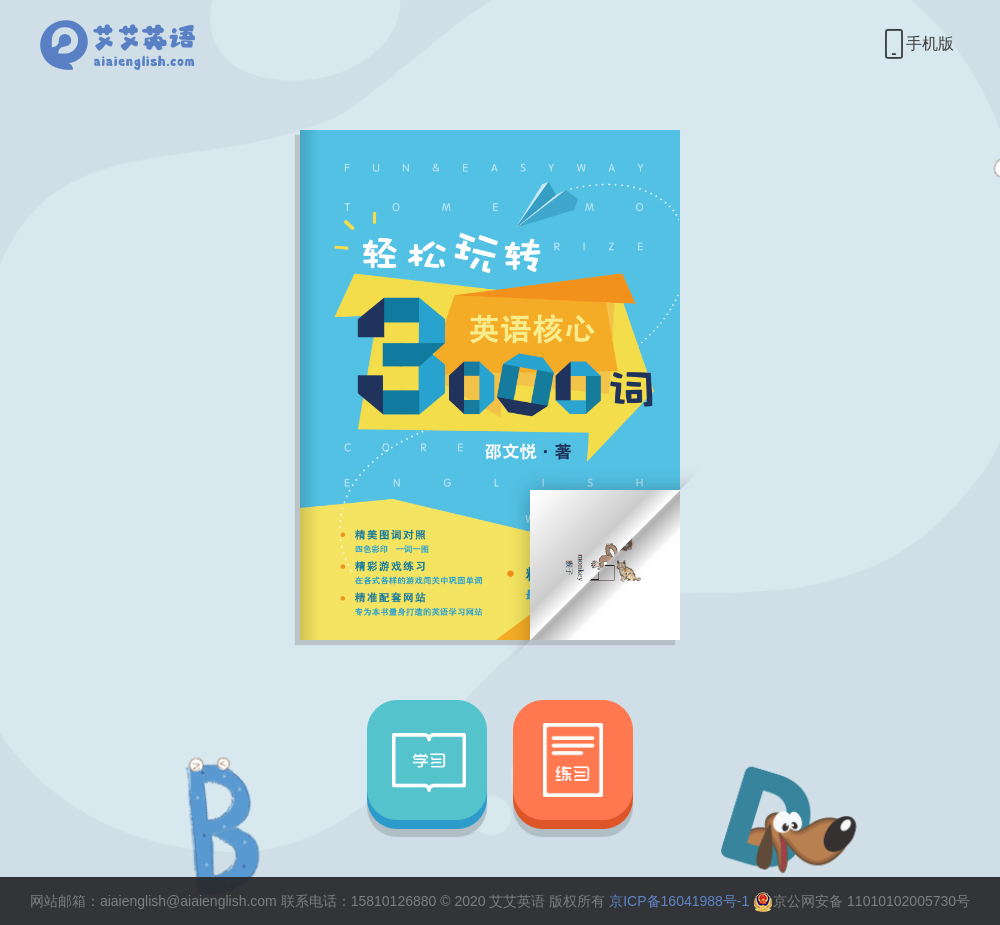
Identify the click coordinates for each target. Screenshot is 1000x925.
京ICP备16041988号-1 (679, 901)
